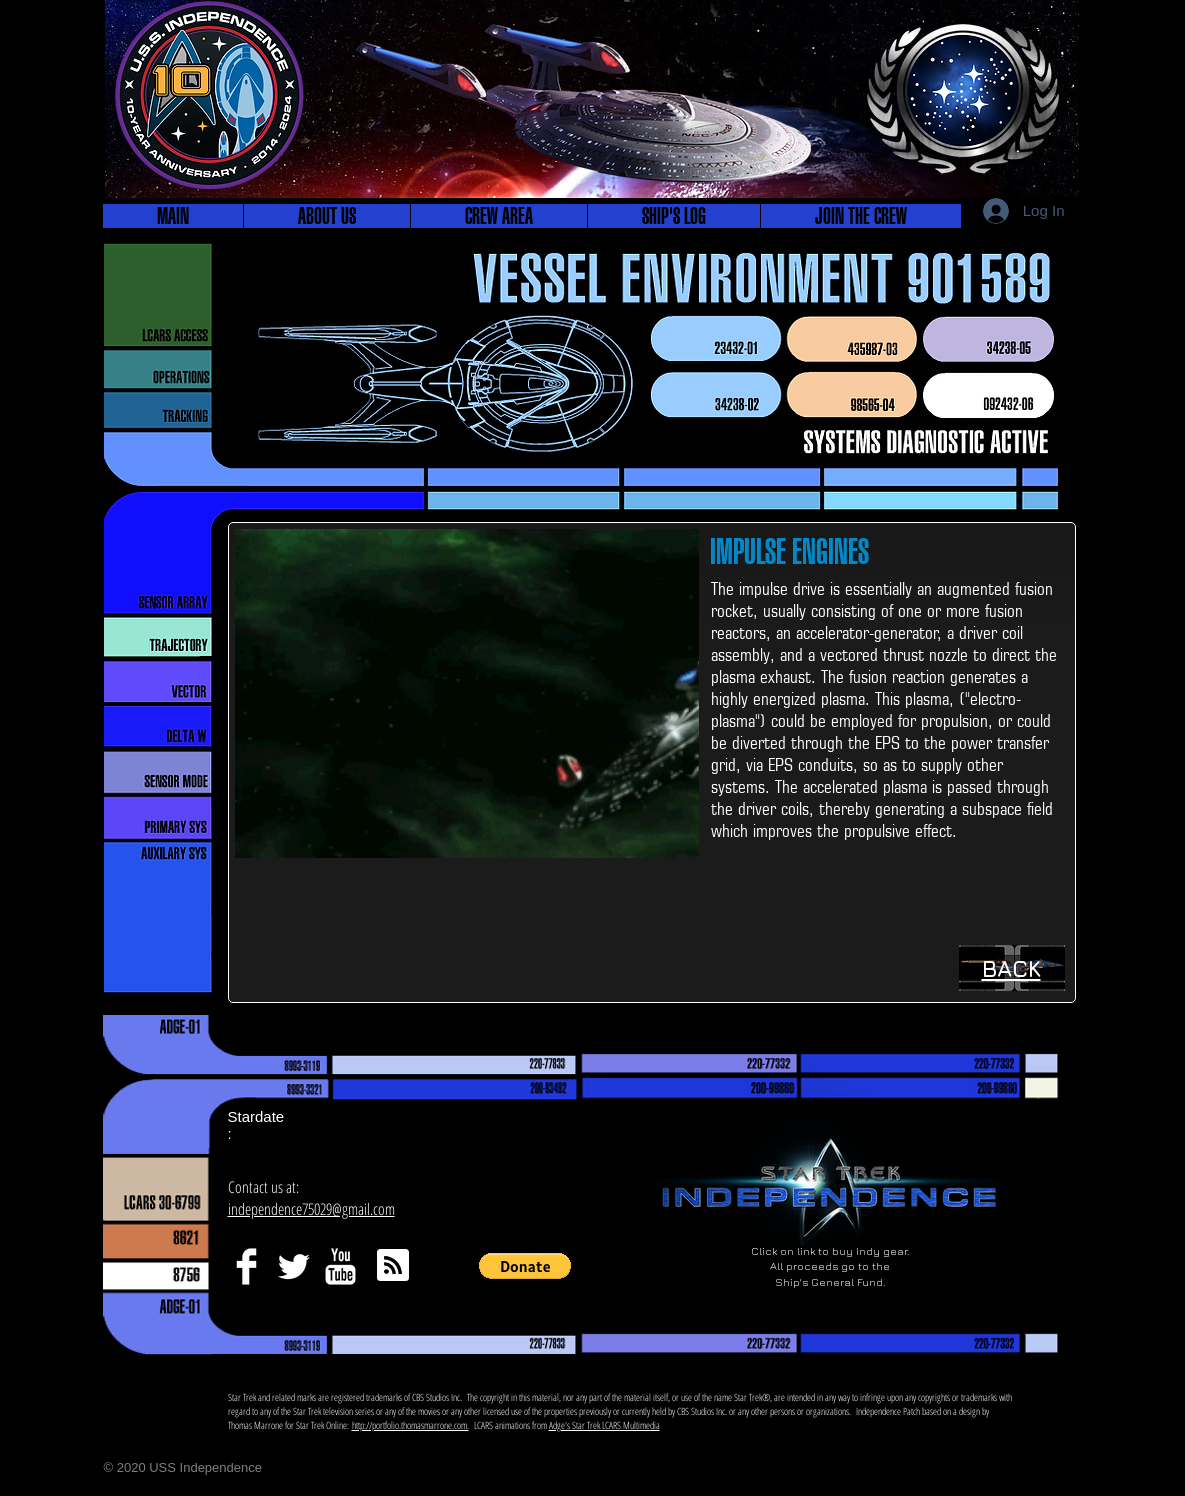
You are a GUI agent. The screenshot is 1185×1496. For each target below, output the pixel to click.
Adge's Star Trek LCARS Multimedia (604, 1425)
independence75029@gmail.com (311, 1209)
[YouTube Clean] (340, 1266)
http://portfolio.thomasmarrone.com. (410, 1425)
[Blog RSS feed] (393, 1266)
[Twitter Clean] (293, 1266)
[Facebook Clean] (246, 1266)
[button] (326, 216)
